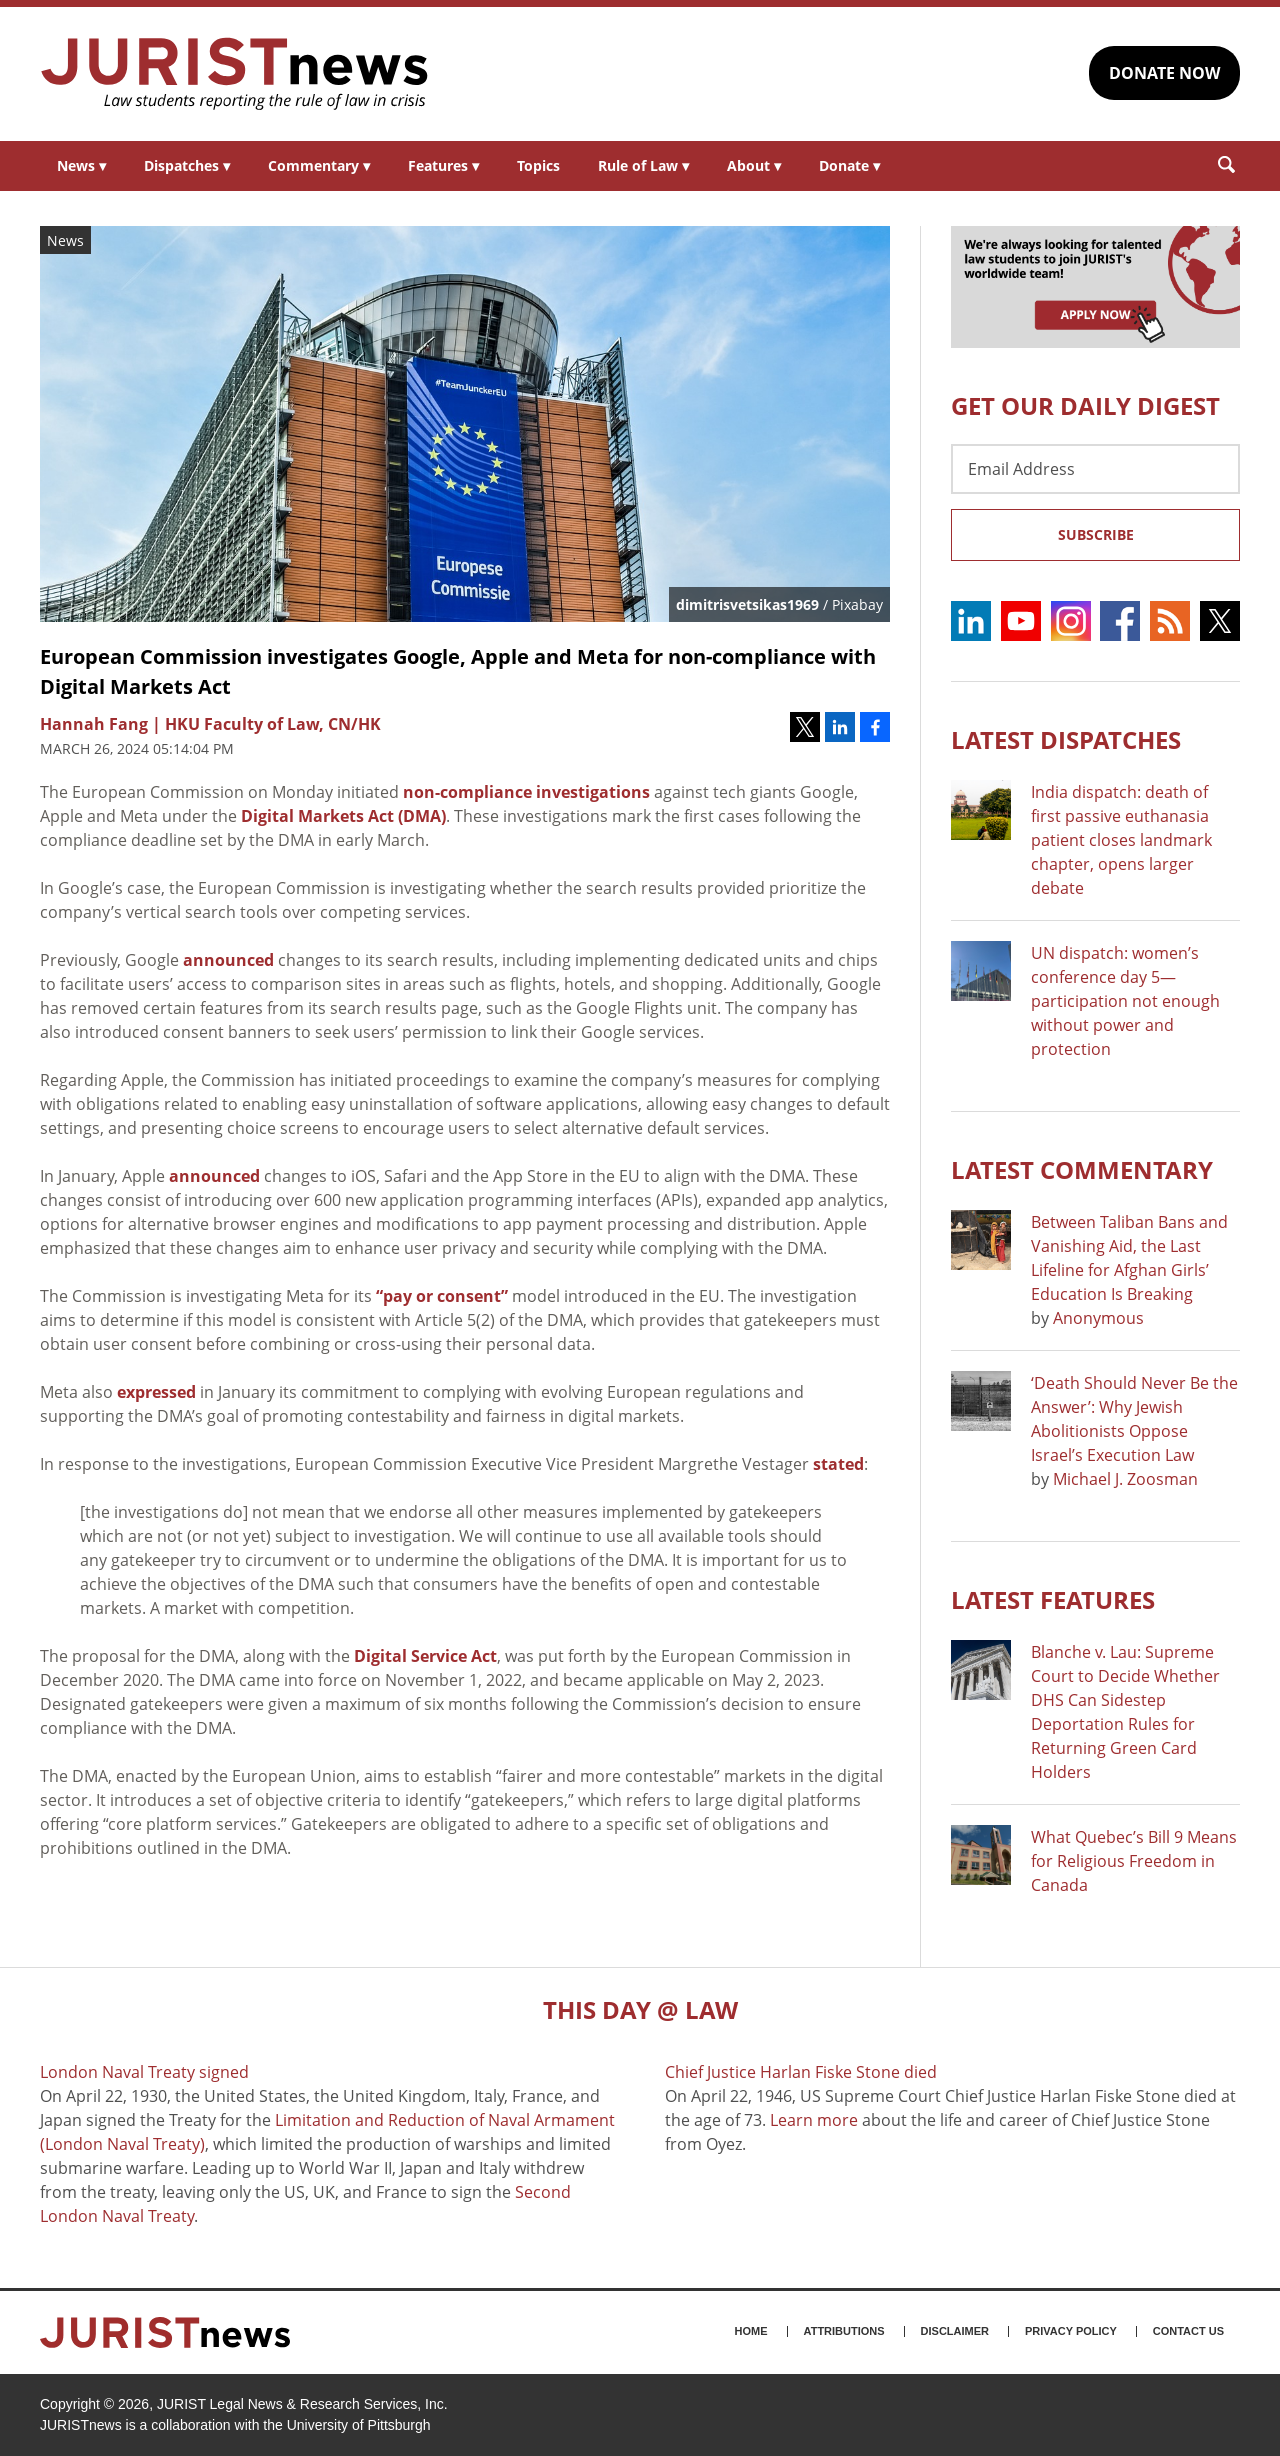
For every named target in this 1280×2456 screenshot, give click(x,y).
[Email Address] (1095, 469)
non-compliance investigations (526, 792)
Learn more (814, 2120)
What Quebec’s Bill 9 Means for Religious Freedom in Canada (1134, 1861)
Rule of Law (643, 165)
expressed (156, 1392)
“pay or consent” (442, 1296)
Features (443, 165)
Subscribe (1096, 534)
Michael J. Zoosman (1125, 1479)
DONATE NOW (1164, 73)
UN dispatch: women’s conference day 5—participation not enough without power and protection (1125, 1001)
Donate (849, 165)
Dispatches (187, 165)
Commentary (319, 165)
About (754, 165)
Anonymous (1098, 1318)
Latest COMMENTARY (1082, 1169)
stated (838, 1464)
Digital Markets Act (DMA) (343, 816)
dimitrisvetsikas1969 (747, 604)
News (81, 165)
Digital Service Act (425, 1656)
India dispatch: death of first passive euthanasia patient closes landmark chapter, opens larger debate (1121, 840)
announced (228, 960)
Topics (538, 165)
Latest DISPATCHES (1066, 739)
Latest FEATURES (1053, 1599)
